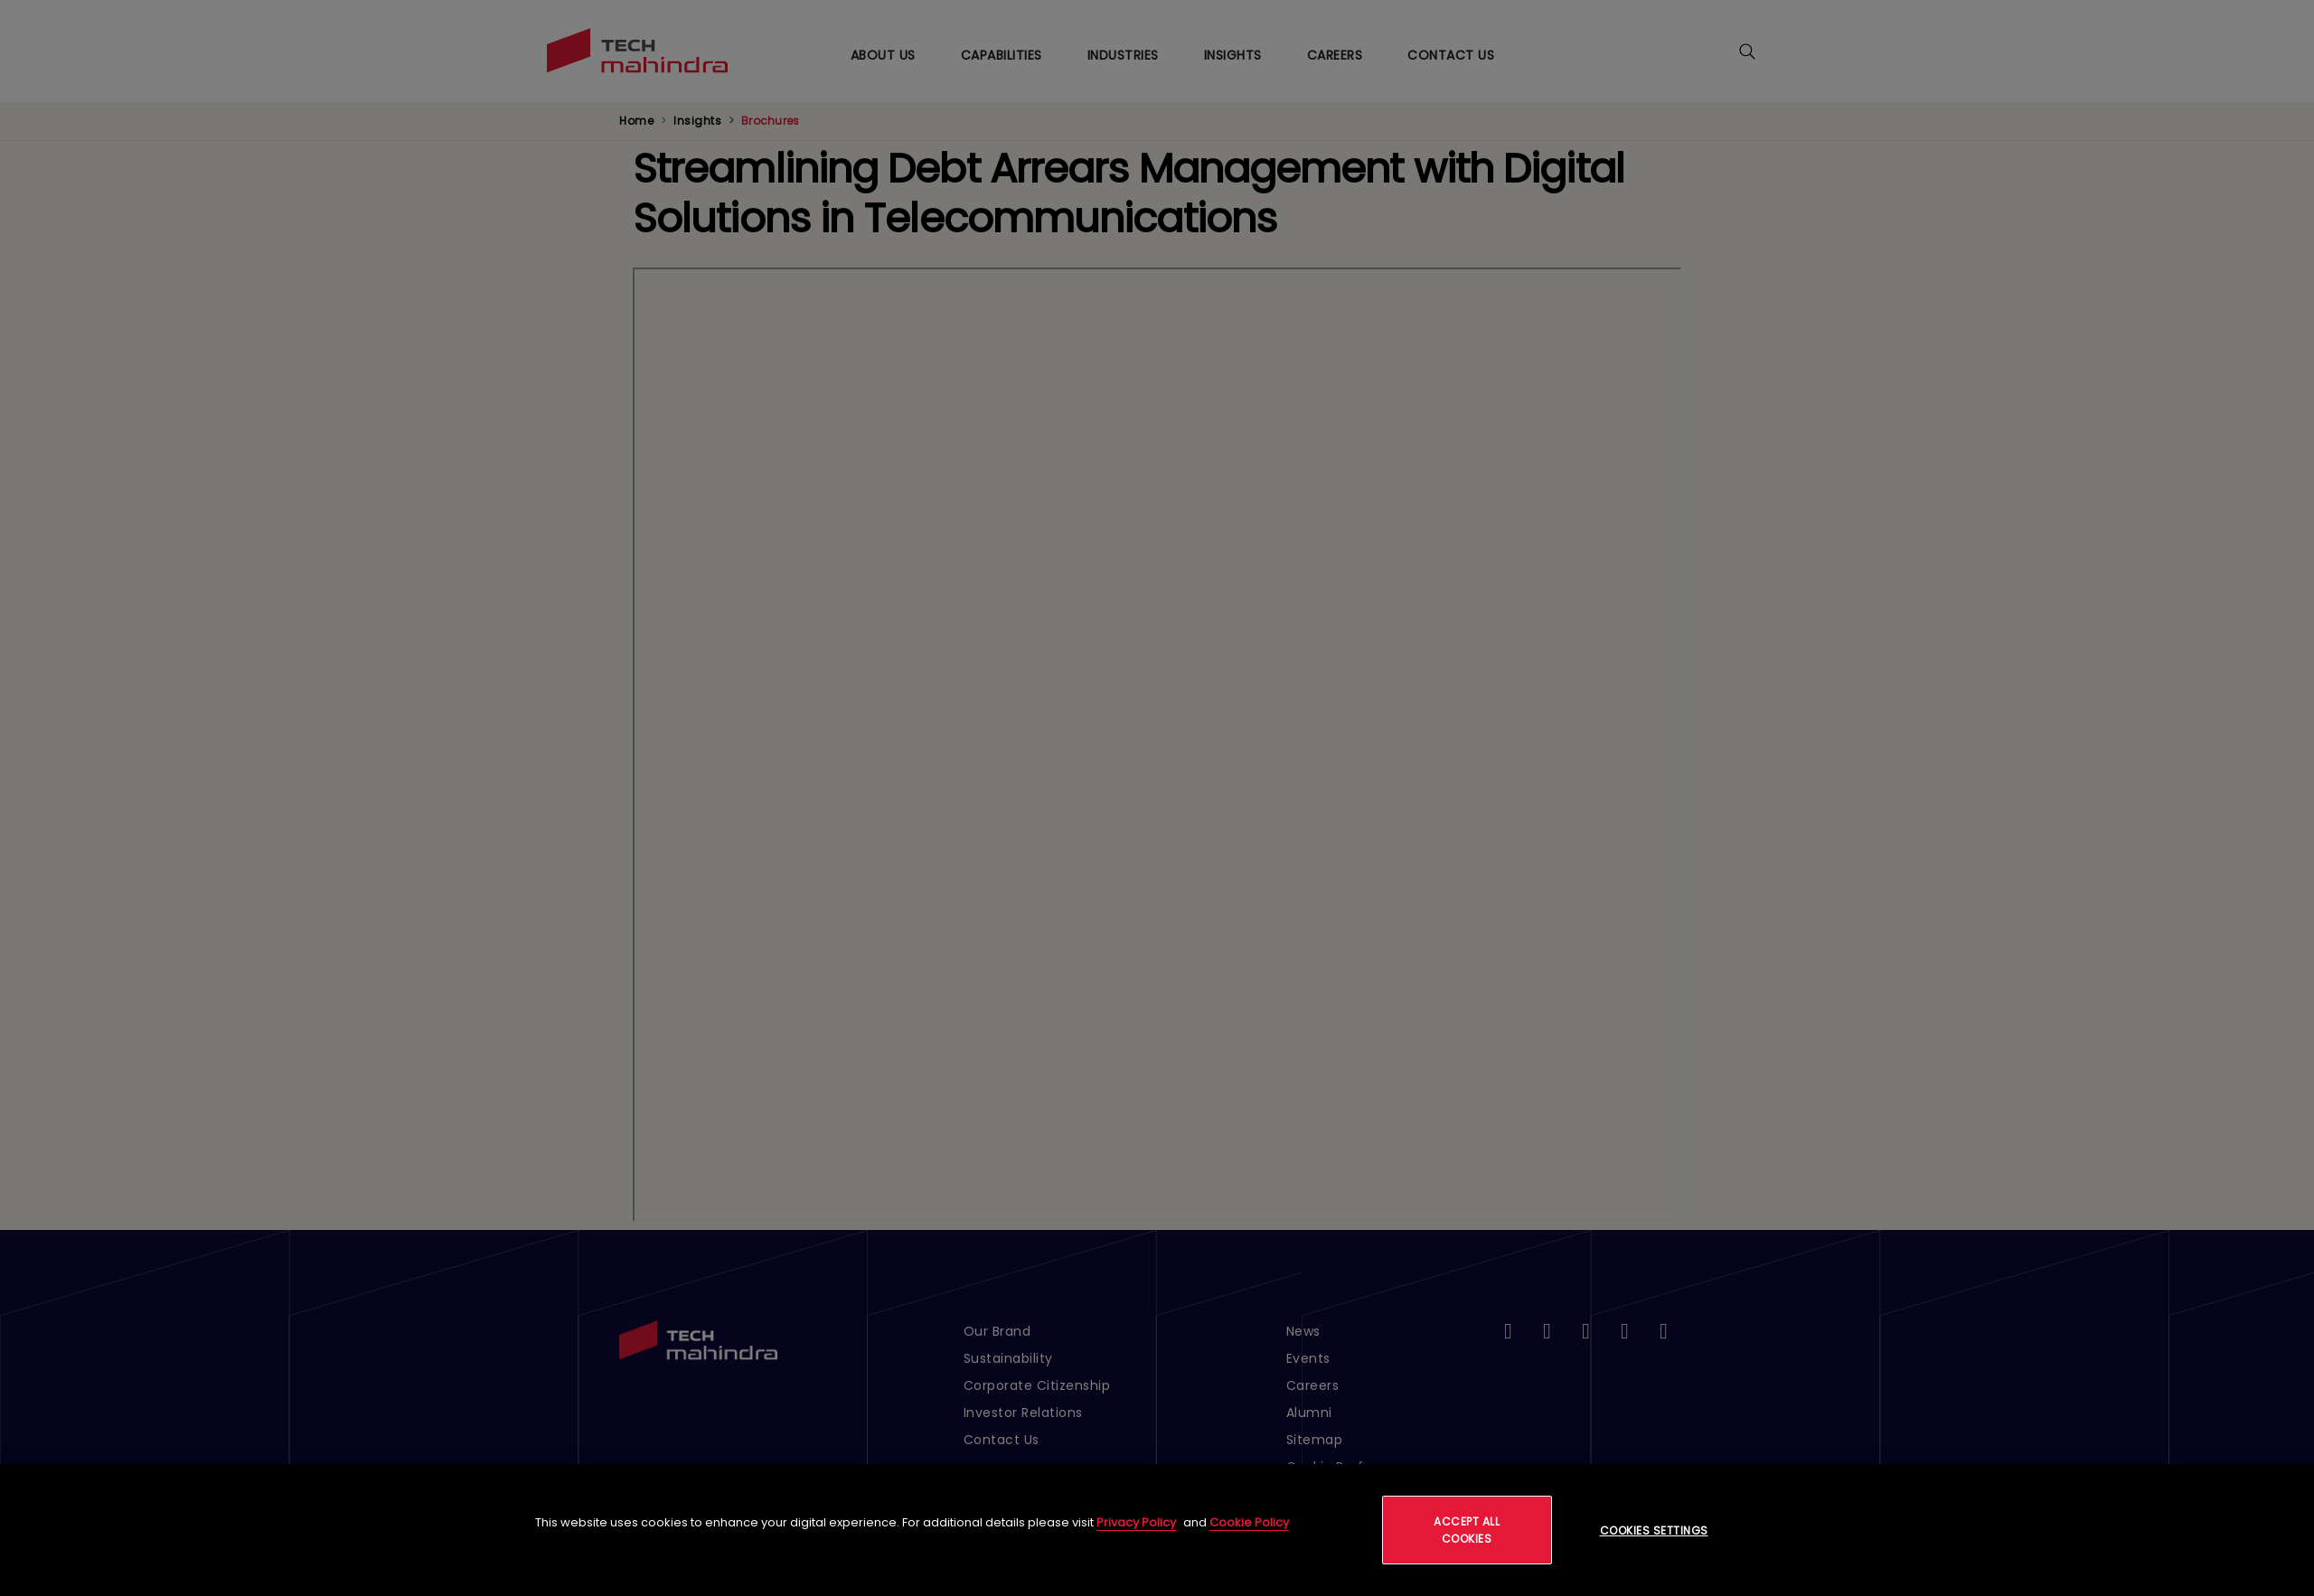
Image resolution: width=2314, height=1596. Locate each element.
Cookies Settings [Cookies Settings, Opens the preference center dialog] (1654, 1530)
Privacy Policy (1136, 1522)
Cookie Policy (1249, 1522)
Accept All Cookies (1467, 1530)
